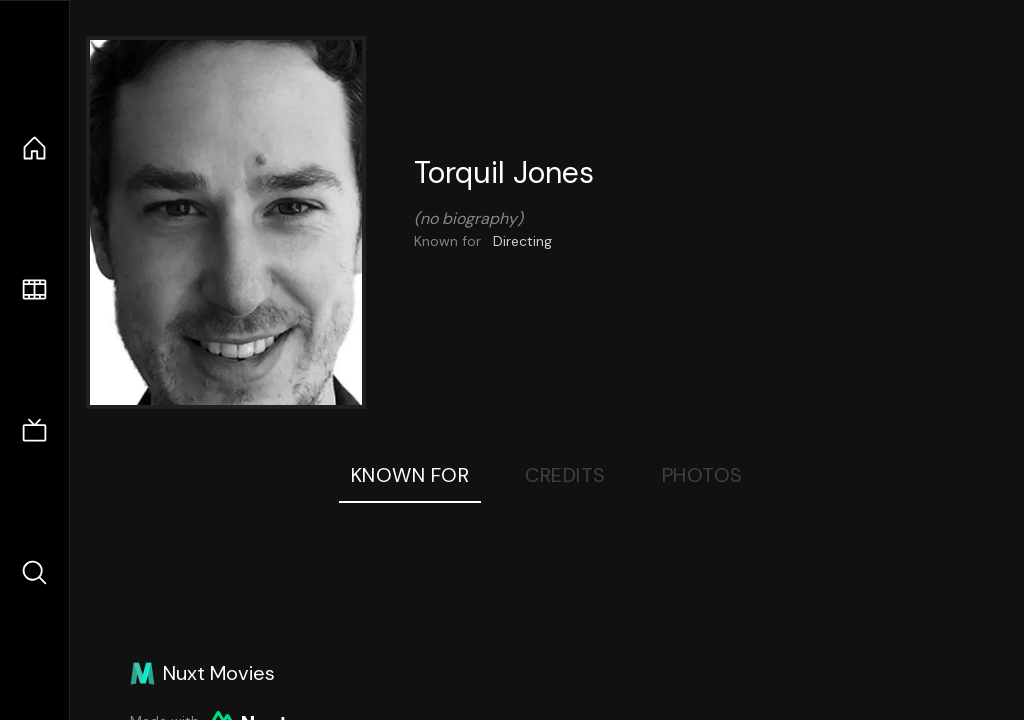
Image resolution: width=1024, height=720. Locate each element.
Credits (565, 475)
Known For (410, 475)
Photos (702, 475)
